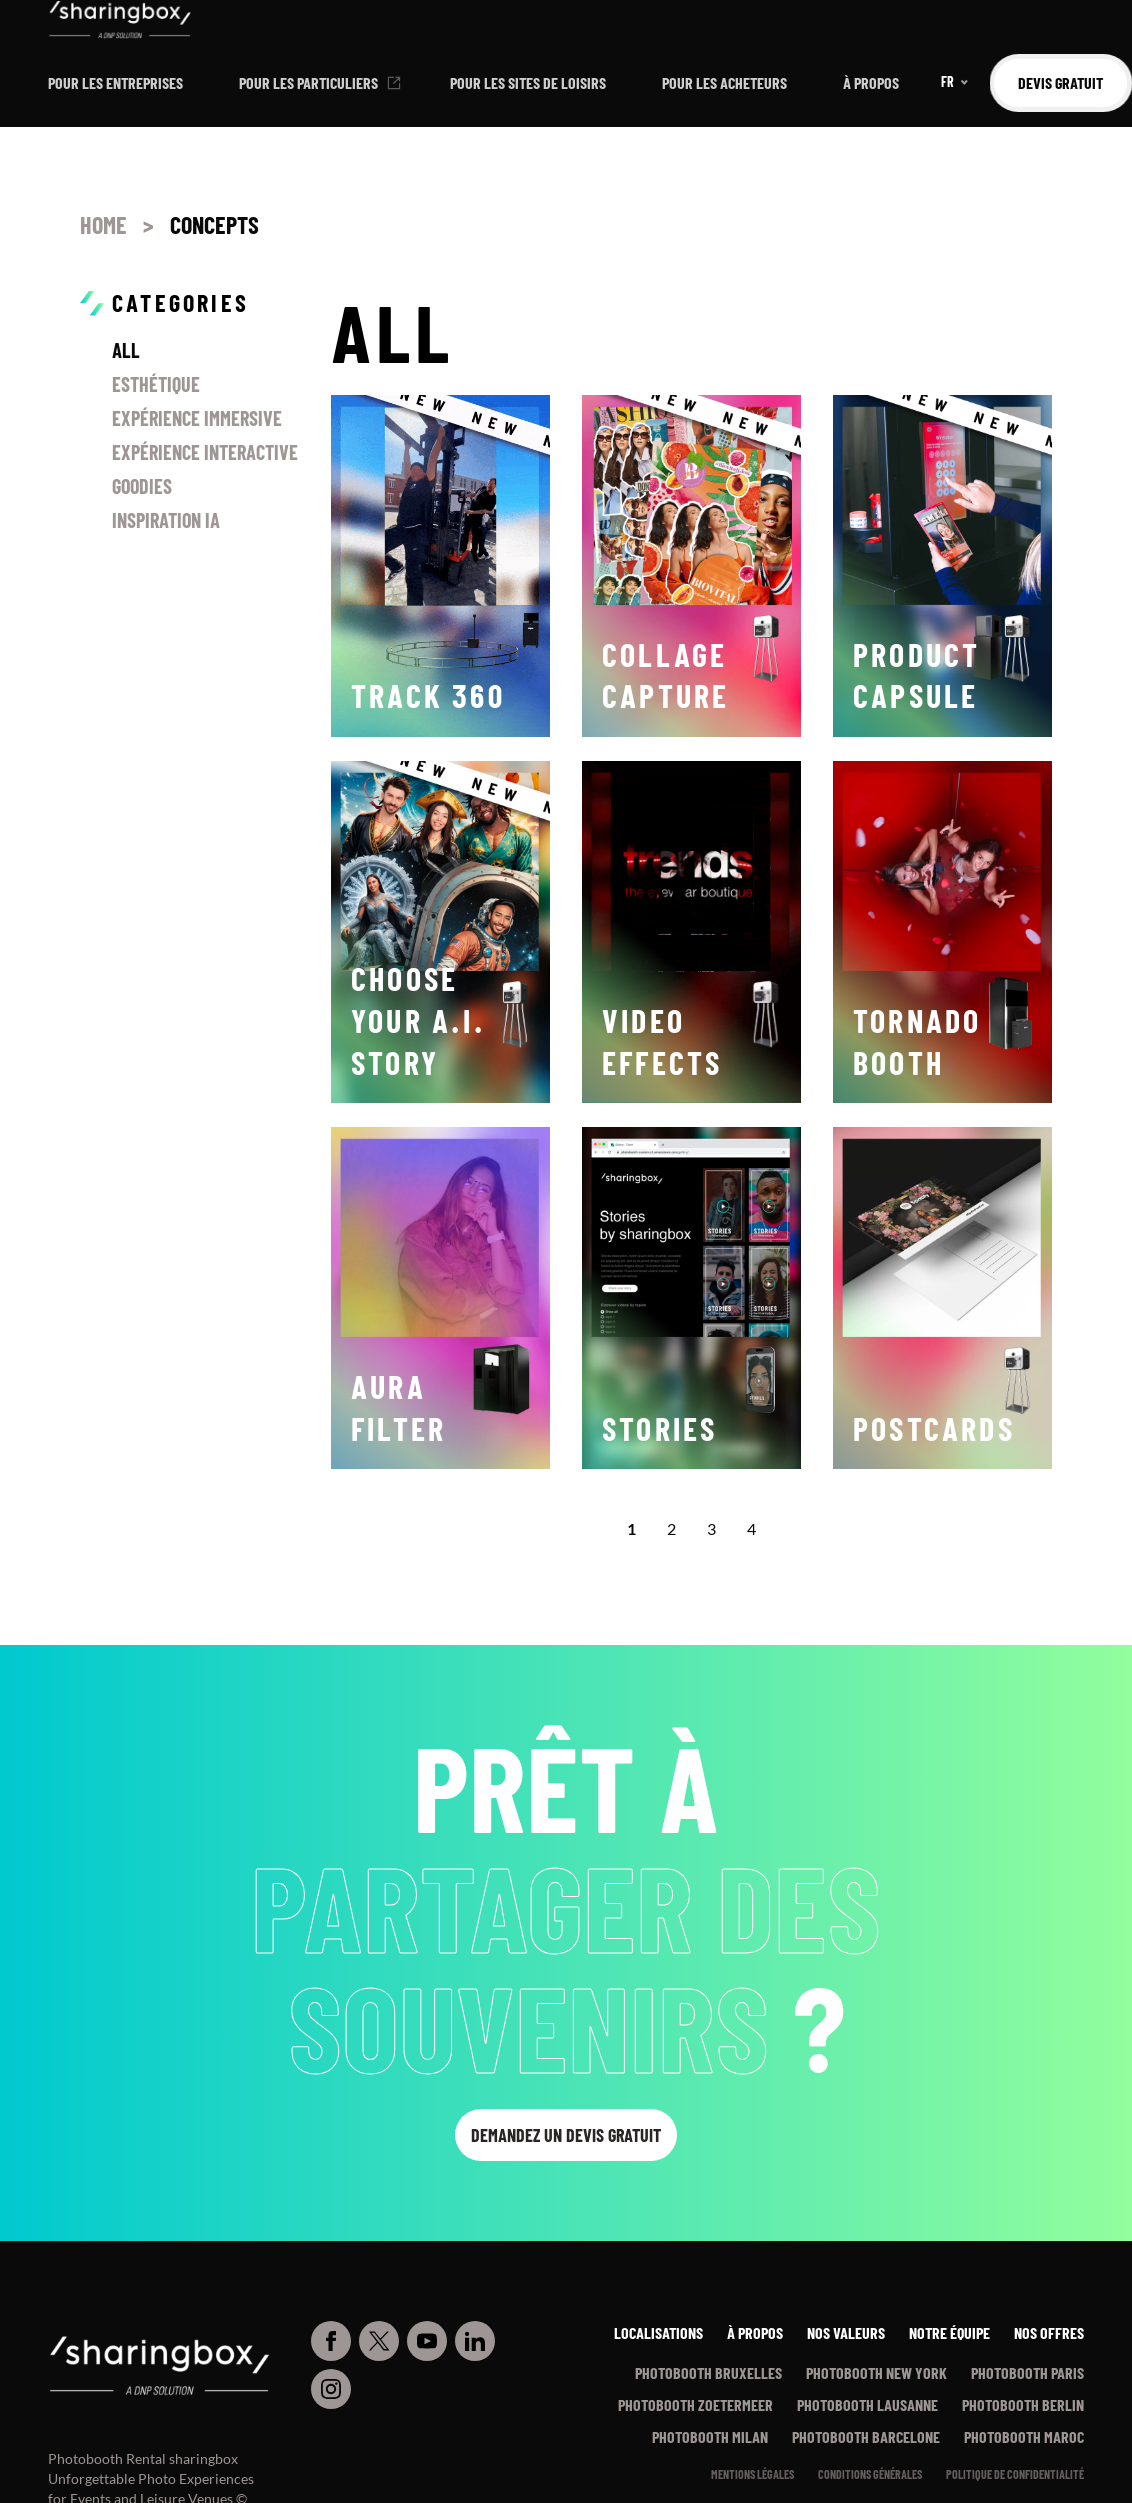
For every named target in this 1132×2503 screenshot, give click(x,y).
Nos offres (1049, 2332)
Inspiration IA (166, 520)
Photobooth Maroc (1024, 2436)
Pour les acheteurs (724, 82)
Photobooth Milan (710, 2436)
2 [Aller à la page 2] (671, 1528)
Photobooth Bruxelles (708, 2372)
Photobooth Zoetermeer (695, 2404)
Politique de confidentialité (1015, 2474)
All (126, 350)
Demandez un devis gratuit (566, 2135)
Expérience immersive (197, 418)
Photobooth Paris (1027, 2372)
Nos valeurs (846, 2332)
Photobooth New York (876, 2372)
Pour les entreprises (115, 82)
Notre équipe (949, 2332)
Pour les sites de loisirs (528, 82)
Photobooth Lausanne (867, 2404)
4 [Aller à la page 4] (751, 1528)
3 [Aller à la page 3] (711, 1528)
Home (103, 224)
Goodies (142, 486)
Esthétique (156, 384)
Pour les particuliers (308, 82)
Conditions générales (870, 2474)
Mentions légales (752, 2474)
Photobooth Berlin (1023, 2404)
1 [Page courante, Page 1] (631, 1528)
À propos (871, 82)
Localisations (658, 2332)
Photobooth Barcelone (866, 2436)
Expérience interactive (205, 452)
